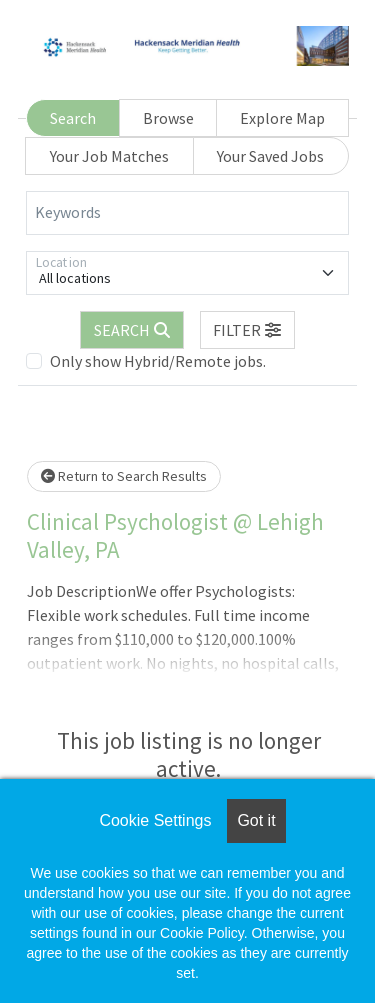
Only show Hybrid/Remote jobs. (158, 361)
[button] (248, 330)
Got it (256, 820)
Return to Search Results (124, 476)
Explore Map (282, 118)
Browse (168, 118)
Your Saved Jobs (270, 156)
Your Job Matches (109, 156)
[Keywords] (187, 213)
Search (73, 118)
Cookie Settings (155, 820)
